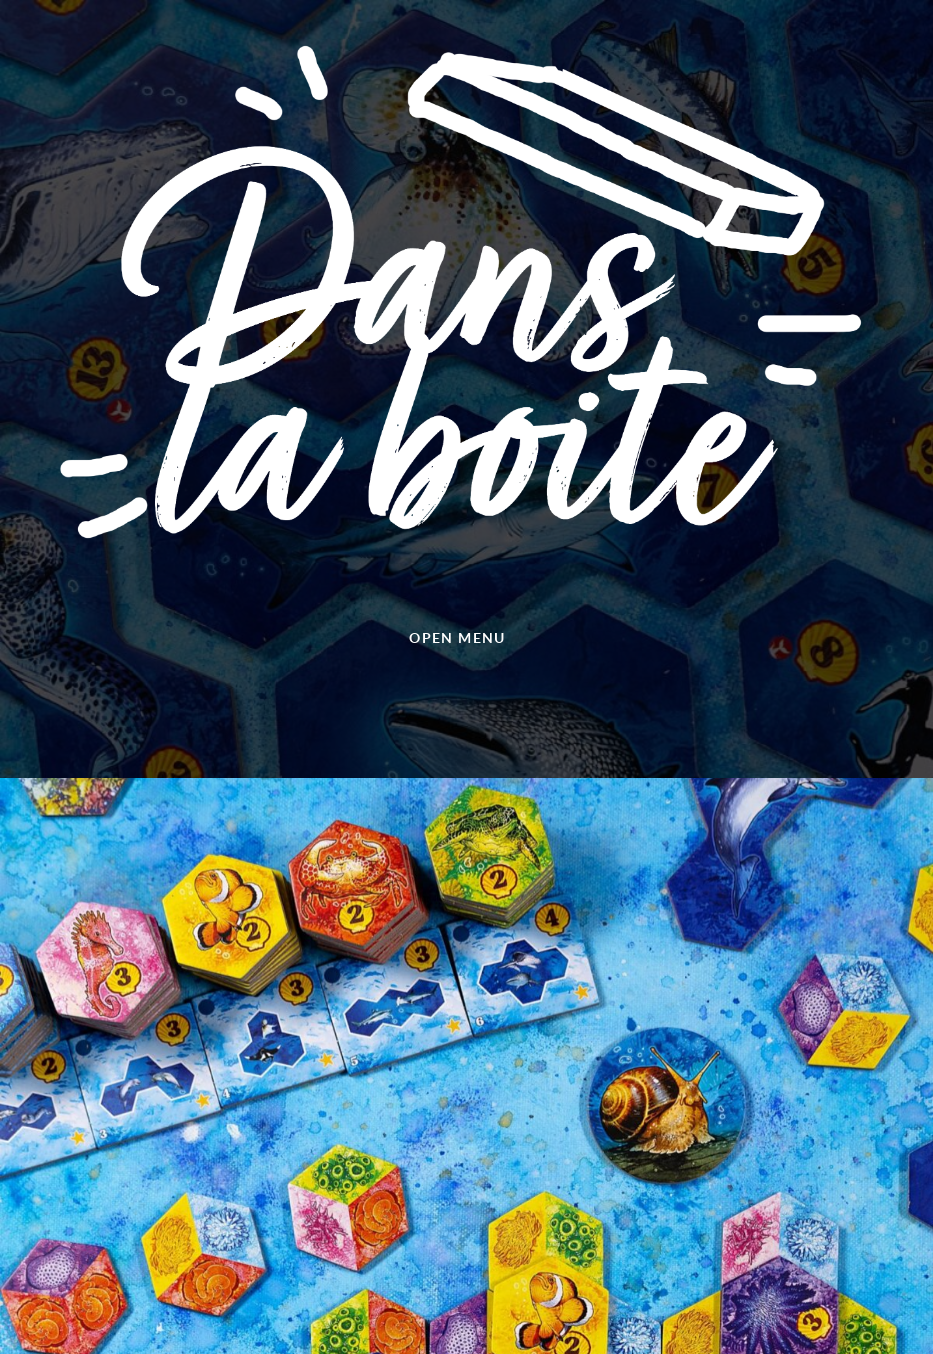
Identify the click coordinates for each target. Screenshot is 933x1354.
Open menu (457, 637)
